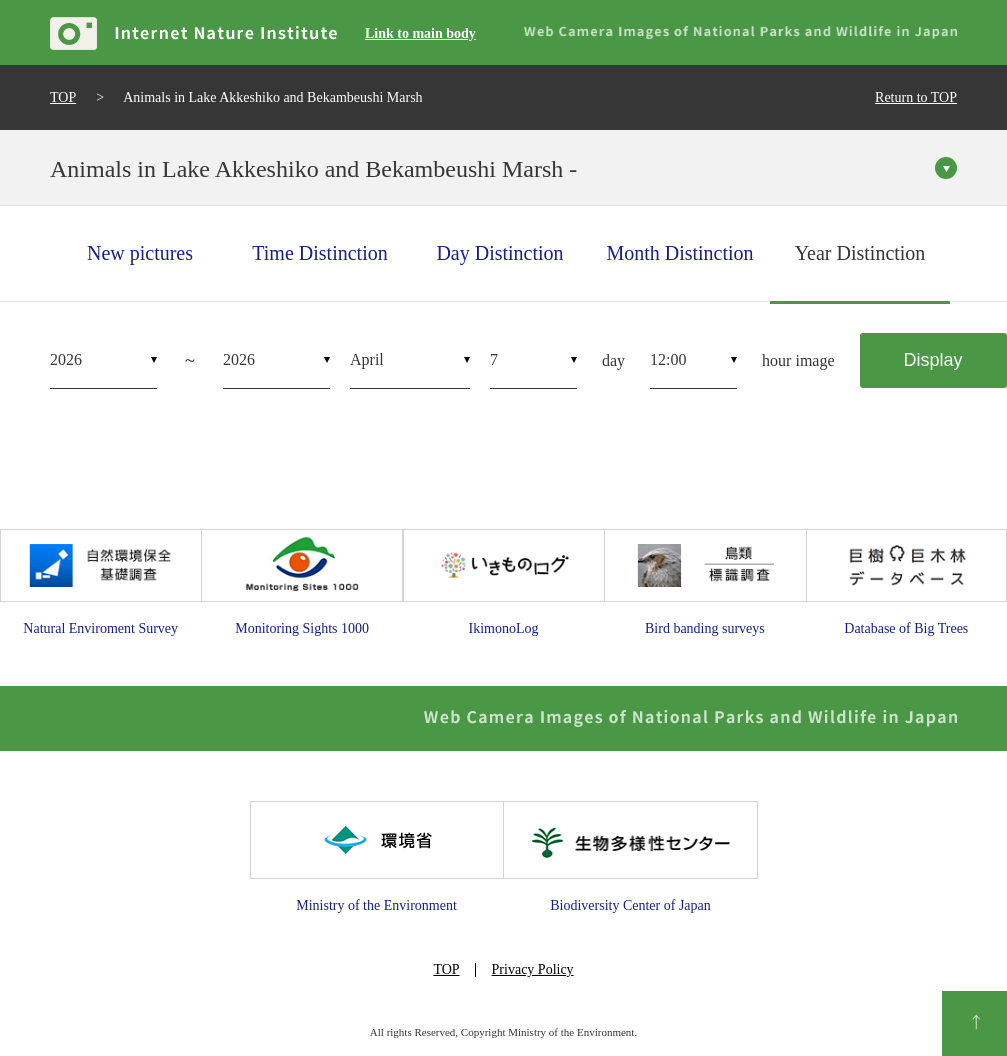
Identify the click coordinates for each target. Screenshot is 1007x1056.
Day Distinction (499, 253)
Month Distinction (679, 253)
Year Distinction (860, 253)
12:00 (668, 359)
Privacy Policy (533, 969)
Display (933, 360)
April (367, 359)
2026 (66, 359)
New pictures (140, 253)
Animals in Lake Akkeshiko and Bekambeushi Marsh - (313, 169)
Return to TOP (916, 97)
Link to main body (420, 33)
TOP (63, 97)
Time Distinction (319, 253)
